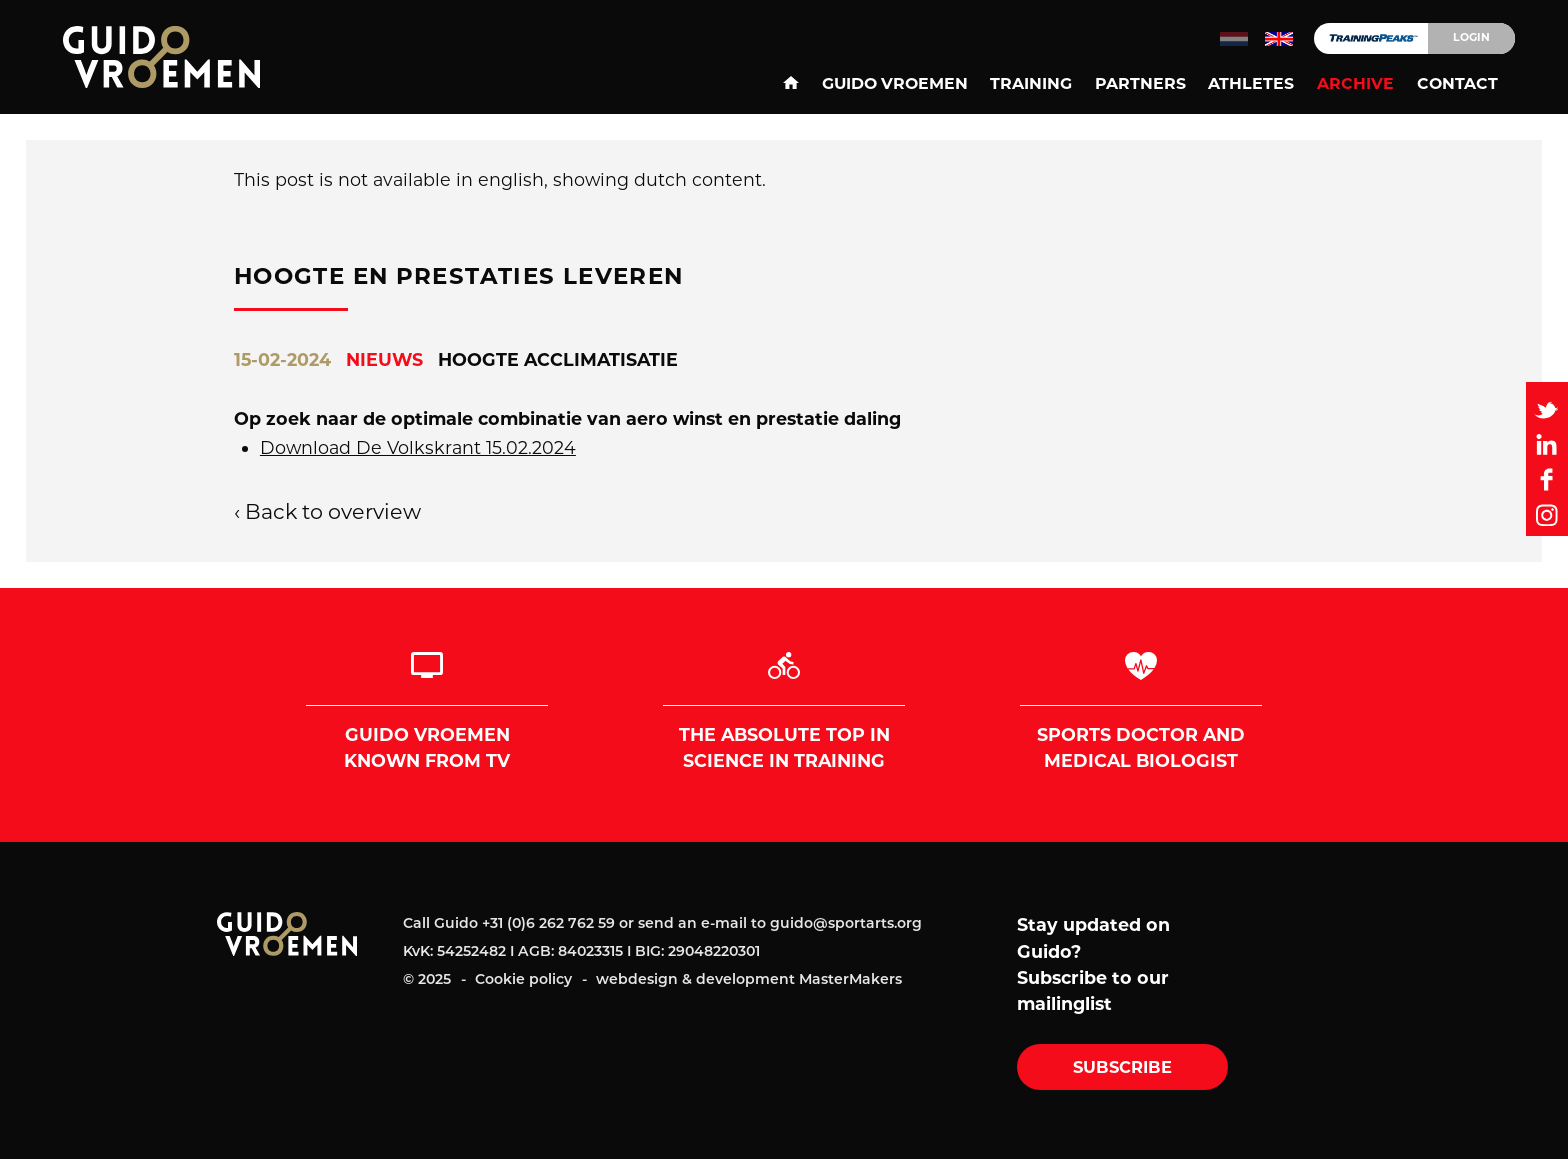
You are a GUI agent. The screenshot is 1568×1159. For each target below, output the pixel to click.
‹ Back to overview (327, 511)
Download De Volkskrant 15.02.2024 (418, 447)
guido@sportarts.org (846, 923)
